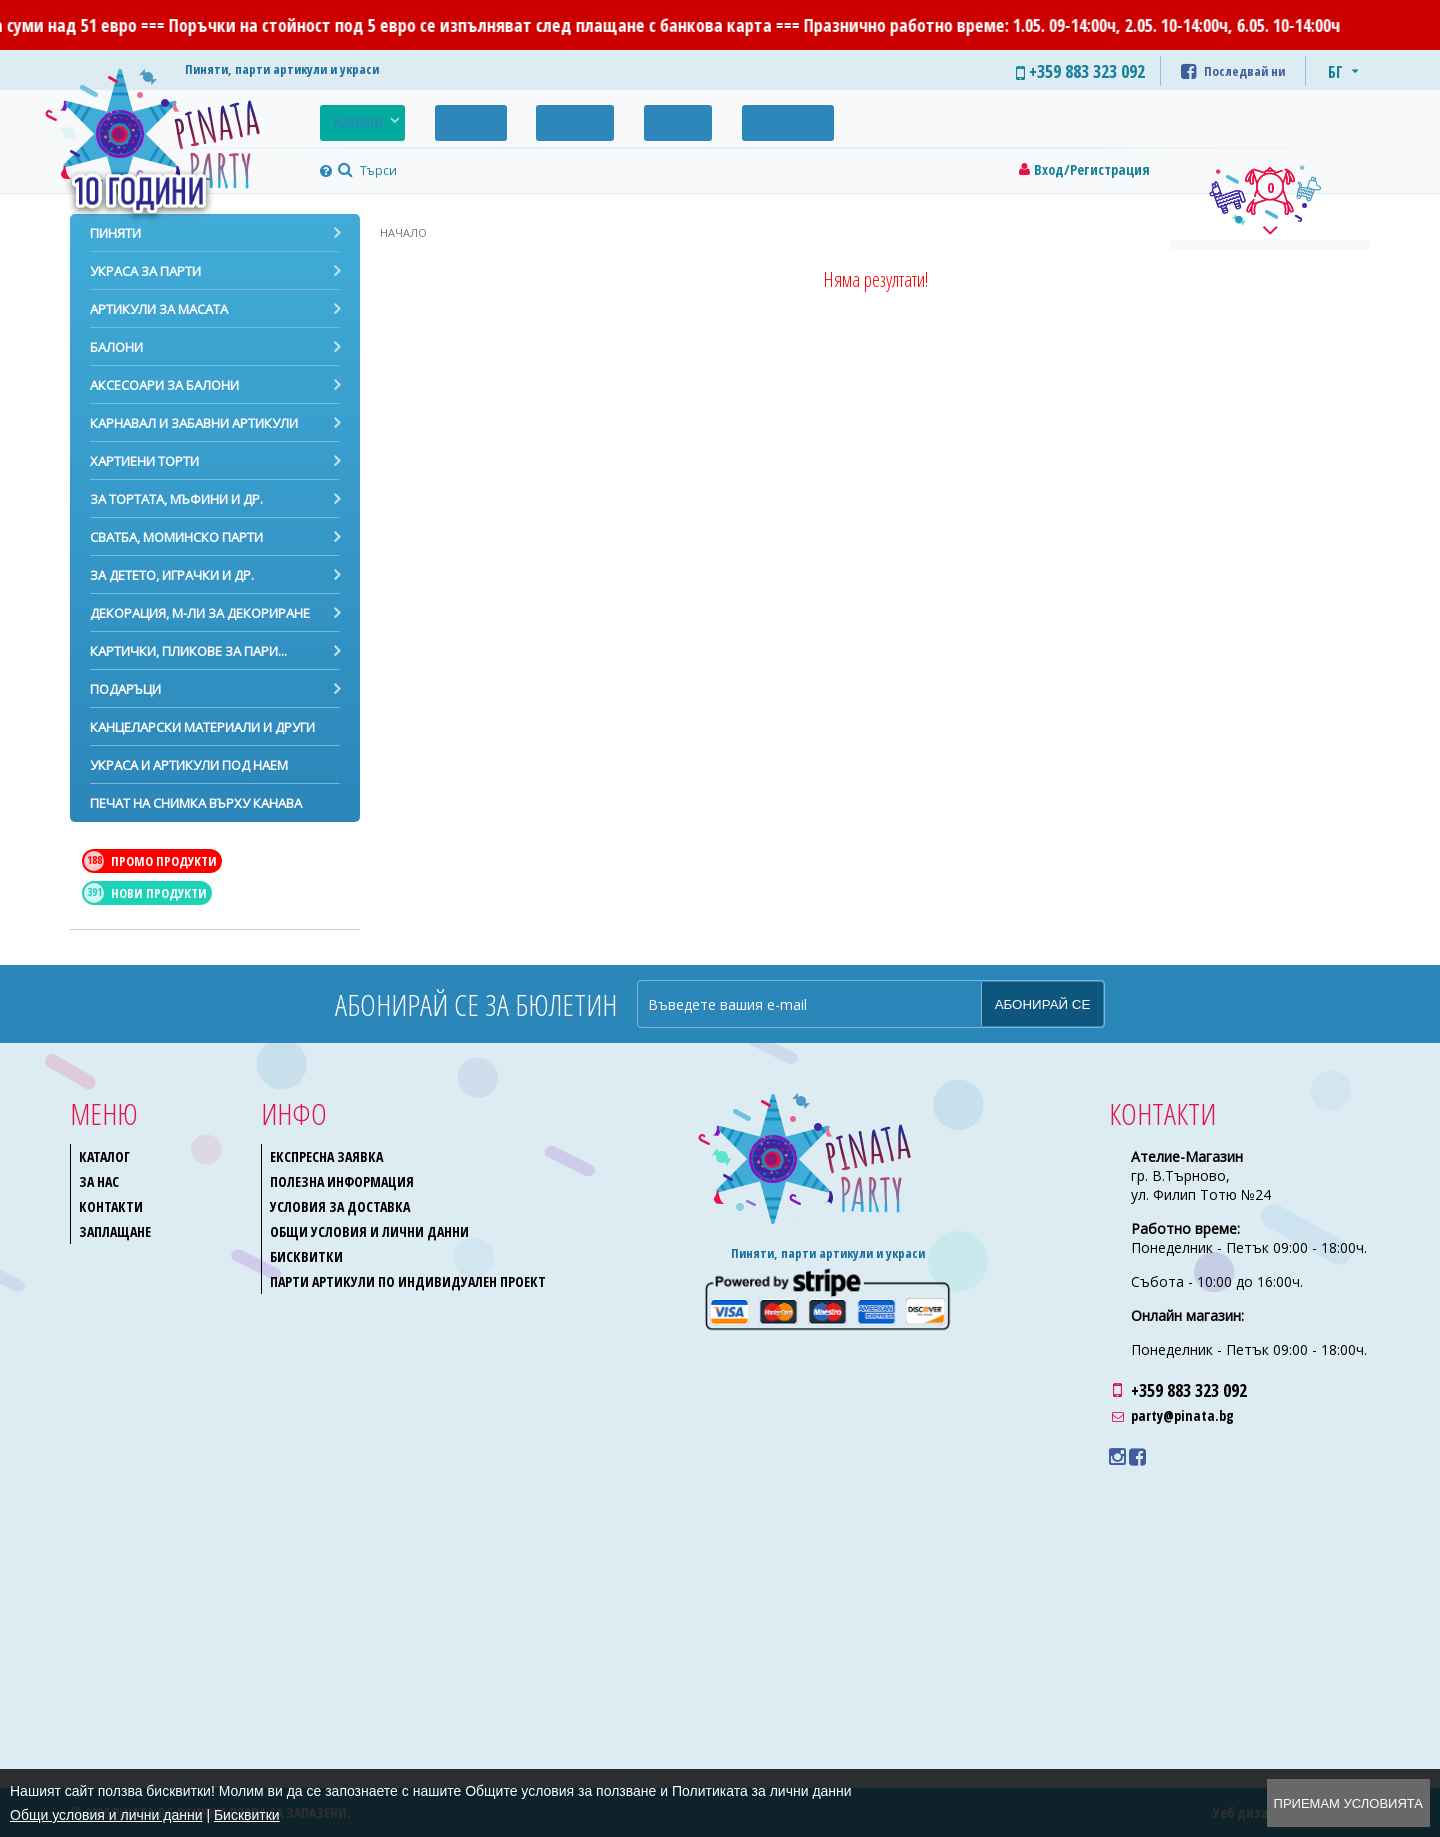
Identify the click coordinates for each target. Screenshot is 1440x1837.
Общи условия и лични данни (369, 1231)
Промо (441, 117)
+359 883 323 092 (1189, 1390)
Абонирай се (1043, 1004)
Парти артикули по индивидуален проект (408, 1281)
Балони (116, 347)
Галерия (526, 117)
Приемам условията (1348, 1803)
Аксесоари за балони (164, 385)
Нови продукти (145, 893)
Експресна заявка (326, 1156)
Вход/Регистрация (1092, 169)
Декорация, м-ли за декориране (200, 613)
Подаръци (125, 689)
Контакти (699, 117)
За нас (609, 117)
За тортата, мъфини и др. (176, 499)
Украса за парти (145, 271)
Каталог (349, 117)
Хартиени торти (144, 461)
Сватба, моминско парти (176, 537)
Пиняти (115, 233)
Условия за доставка (340, 1206)
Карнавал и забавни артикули (194, 423)
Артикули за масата (159, 309)
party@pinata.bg (1182, 1415)
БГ (1335, 72)
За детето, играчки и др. (172, 575)
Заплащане (115, 1231)
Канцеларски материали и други (202, 727)
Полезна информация (342, 1181)
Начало (403, 232)
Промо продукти (150, 861)
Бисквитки (306, 1256)
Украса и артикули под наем (189, 765)
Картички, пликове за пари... (188, 651)
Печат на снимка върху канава (196, 803)
